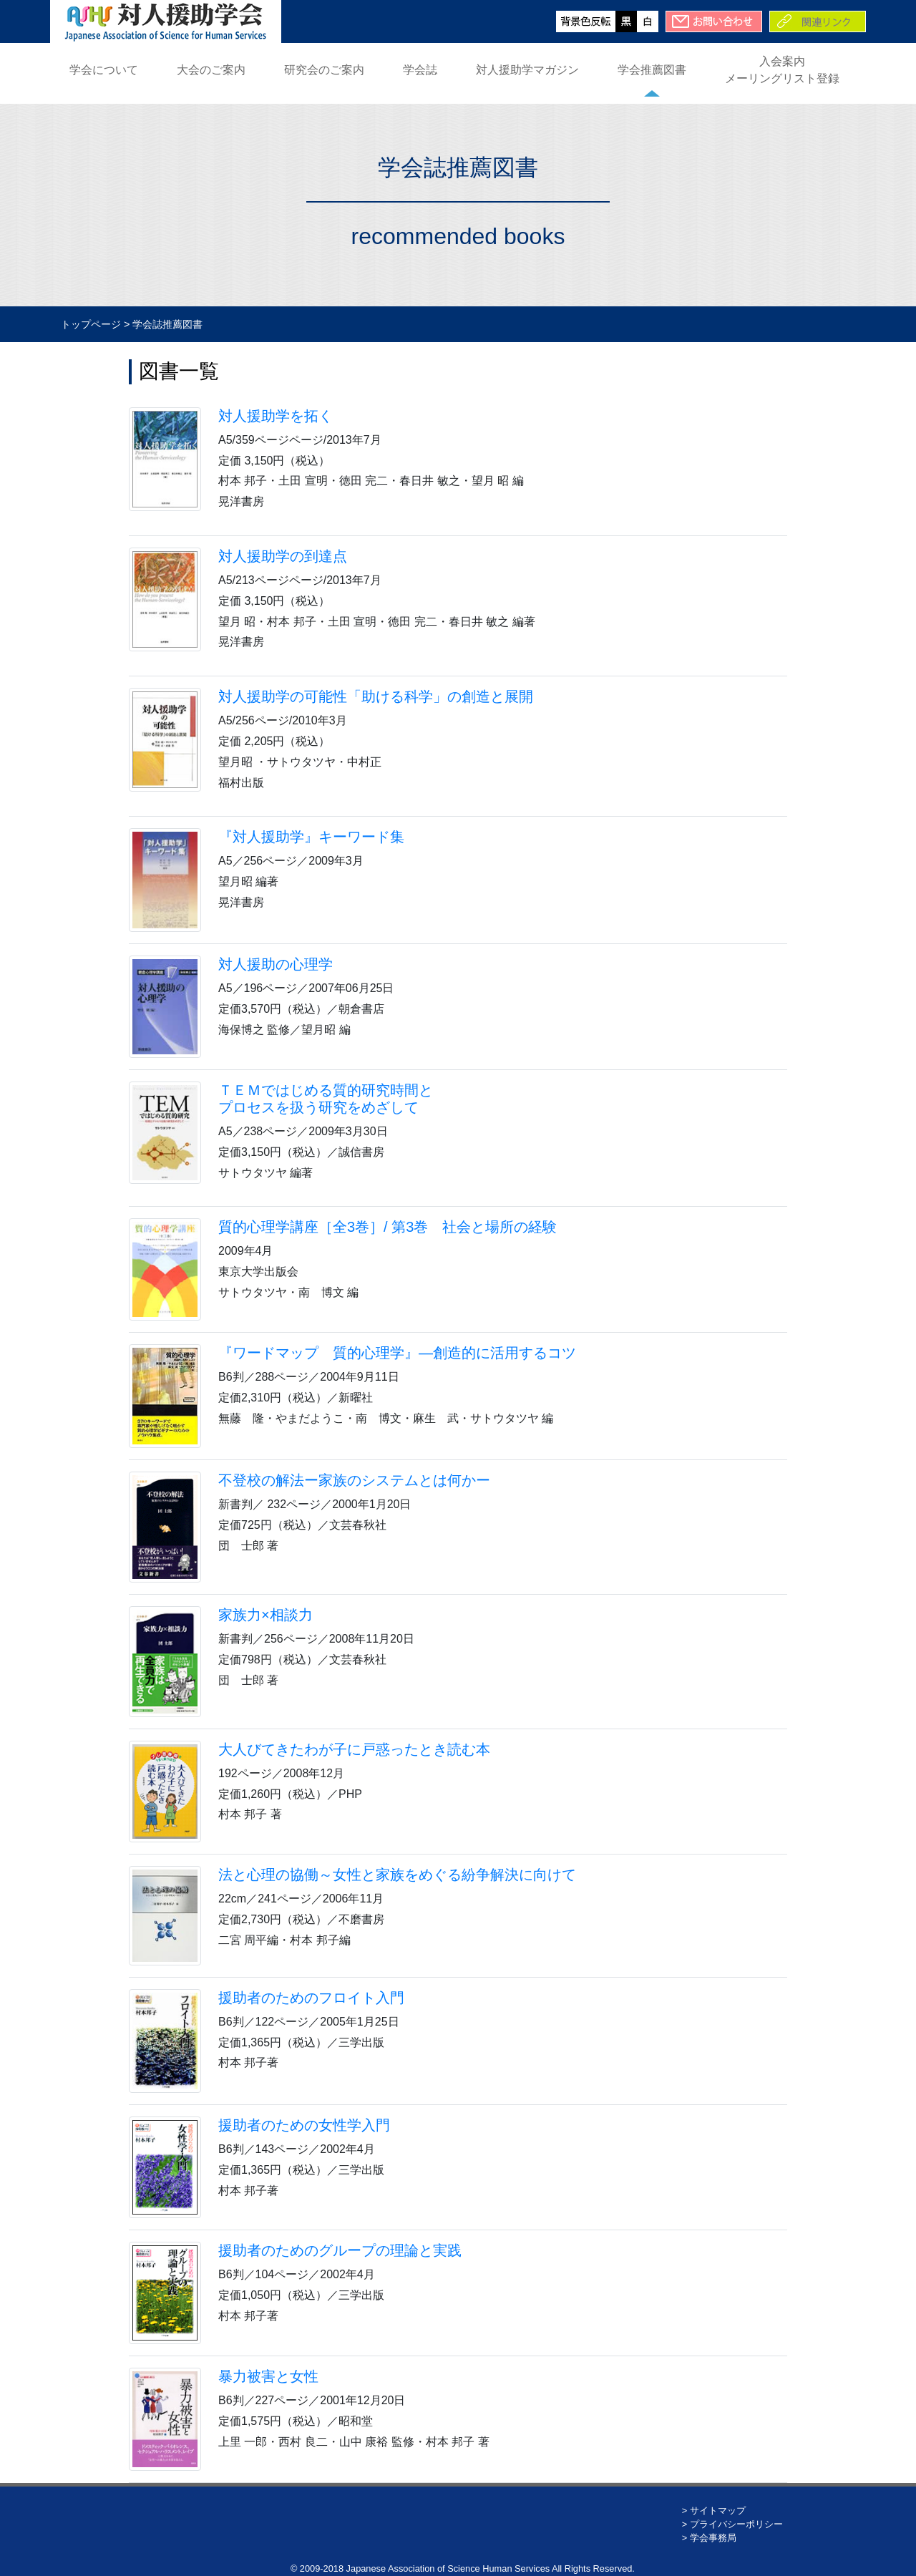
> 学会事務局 (709, 2537)
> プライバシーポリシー (732, 2524)
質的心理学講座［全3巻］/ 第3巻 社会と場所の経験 (387, 1227)
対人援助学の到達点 (282, 556)
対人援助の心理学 (275, 964)
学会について (103, 70)
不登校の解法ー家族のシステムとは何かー (354, 1480)
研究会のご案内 (324, 70)
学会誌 (420, 70)
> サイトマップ (714, 2510)
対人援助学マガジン (527, 70)
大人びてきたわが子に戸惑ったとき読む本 (354, 1749)
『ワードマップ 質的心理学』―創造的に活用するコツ (397, 1353)
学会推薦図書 (652, 70)
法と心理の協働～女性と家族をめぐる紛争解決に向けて (397, 1874)
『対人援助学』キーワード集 (311, 837)
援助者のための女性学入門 (304, 2125)
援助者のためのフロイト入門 (311, 1998)
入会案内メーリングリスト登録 (782, 69)
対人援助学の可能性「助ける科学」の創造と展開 (375, 696)
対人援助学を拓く (275, 416)
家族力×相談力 (265, 1615)
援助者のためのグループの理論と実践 (340, 2250)
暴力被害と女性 (268, 2376)
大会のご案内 (211, 70)
